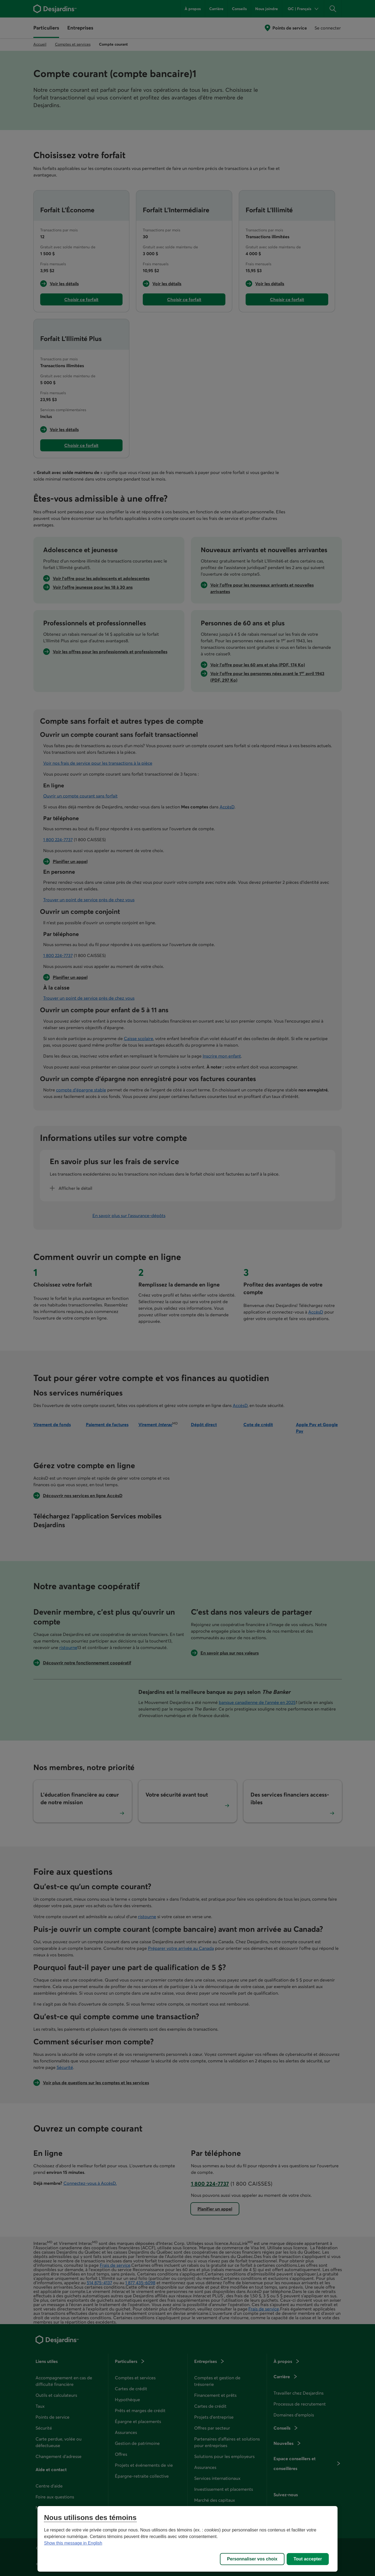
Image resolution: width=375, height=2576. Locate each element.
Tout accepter (307, 2559)
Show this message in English (73, 2543)
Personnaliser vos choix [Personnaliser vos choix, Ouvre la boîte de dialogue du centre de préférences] (252, 2559)
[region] (187, 2539)
